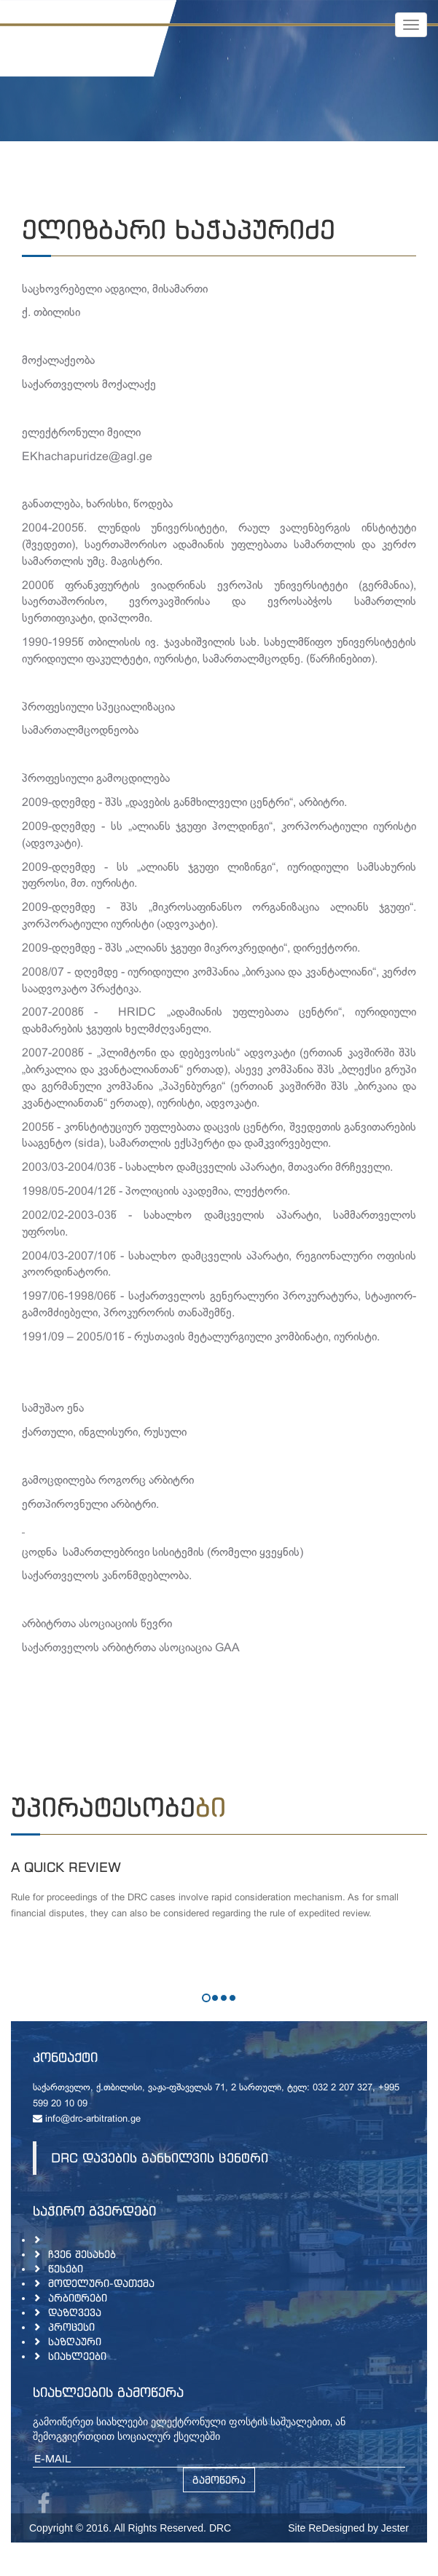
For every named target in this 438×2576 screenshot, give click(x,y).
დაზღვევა (74, 2312)
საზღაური (74, 2341)
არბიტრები (77, 2297)
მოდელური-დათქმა (101, 2283)
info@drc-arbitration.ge (87, 2119)
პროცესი (71, 2326)
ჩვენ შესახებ (82, 2254)
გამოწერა (219, 2479)
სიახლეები (77, 2356)
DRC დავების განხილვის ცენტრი (159, 2157)
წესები (65, 2268)
